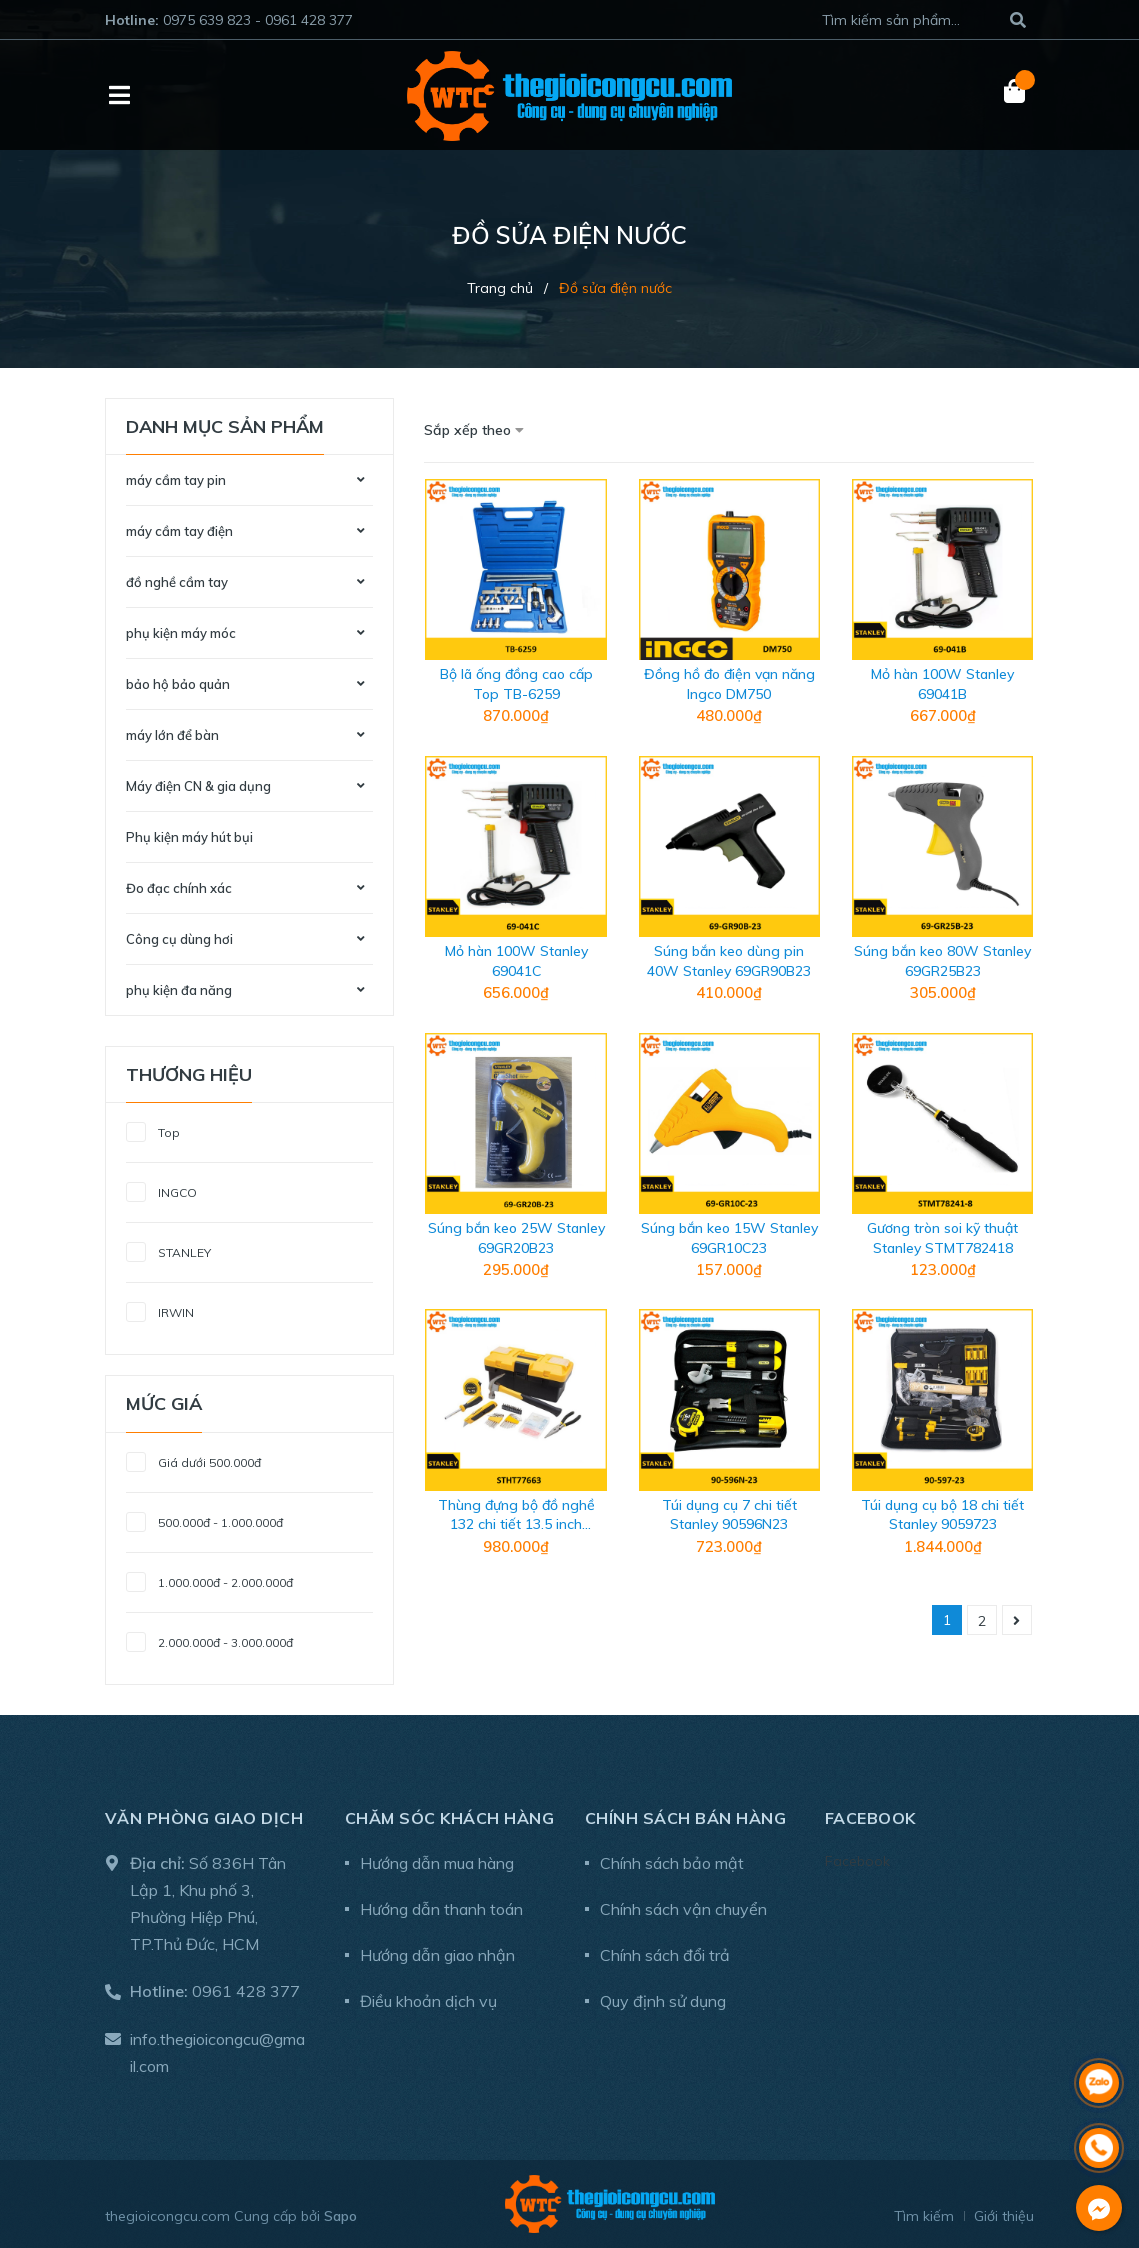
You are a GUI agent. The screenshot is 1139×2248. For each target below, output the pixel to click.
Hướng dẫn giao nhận (437, 1955)
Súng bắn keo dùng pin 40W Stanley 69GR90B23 (729, 961)
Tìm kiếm (924, 2216)
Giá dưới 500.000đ (193, 1459)
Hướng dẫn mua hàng (437, 1863)
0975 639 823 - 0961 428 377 (258, 20)
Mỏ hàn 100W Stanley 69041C (516, 961)
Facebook (857, 1861)
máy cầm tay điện (179, 531)
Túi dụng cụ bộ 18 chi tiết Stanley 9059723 (942, 1515)
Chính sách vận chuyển (683, 1909)
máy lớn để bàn (172, 735)
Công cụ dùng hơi (179, 939)
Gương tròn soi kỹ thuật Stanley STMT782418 (942, 1238)
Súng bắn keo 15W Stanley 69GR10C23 (729, 1238)
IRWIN (160, 1309)
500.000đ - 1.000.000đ (204, 1519)
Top (153, 1129)
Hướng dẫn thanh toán (441, 1909)
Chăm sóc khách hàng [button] (450, 1818)
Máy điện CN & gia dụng (198, 786)
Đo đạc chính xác (179, 888)
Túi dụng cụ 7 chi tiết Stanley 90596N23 (729, 1515)
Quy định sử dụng (663, 2001)
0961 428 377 (246, 1991)
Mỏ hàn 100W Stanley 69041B (942, 684)
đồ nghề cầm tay (177, 582)
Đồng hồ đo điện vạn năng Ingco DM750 (729, 684)
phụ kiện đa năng (179, 990)
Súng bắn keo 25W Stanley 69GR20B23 (516, 1238)
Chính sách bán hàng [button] (686, 1818)
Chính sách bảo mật (672, 1863)
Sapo (340, 2216)
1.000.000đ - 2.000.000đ (209, 1579)
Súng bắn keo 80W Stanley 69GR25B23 (942, 961)
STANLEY (168, 1249)
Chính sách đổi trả (665, 1955)
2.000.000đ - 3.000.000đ (209, 1639)
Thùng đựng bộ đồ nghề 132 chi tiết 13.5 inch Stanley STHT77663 (516, 1524)
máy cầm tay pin (176, 480)
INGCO (161, 1189)
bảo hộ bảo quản (178, 684)
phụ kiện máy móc (181, 633)
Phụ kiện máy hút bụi (189, 837)
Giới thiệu (1004, 2216)
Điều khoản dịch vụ (428, 2001)
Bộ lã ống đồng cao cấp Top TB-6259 (516, 684)
